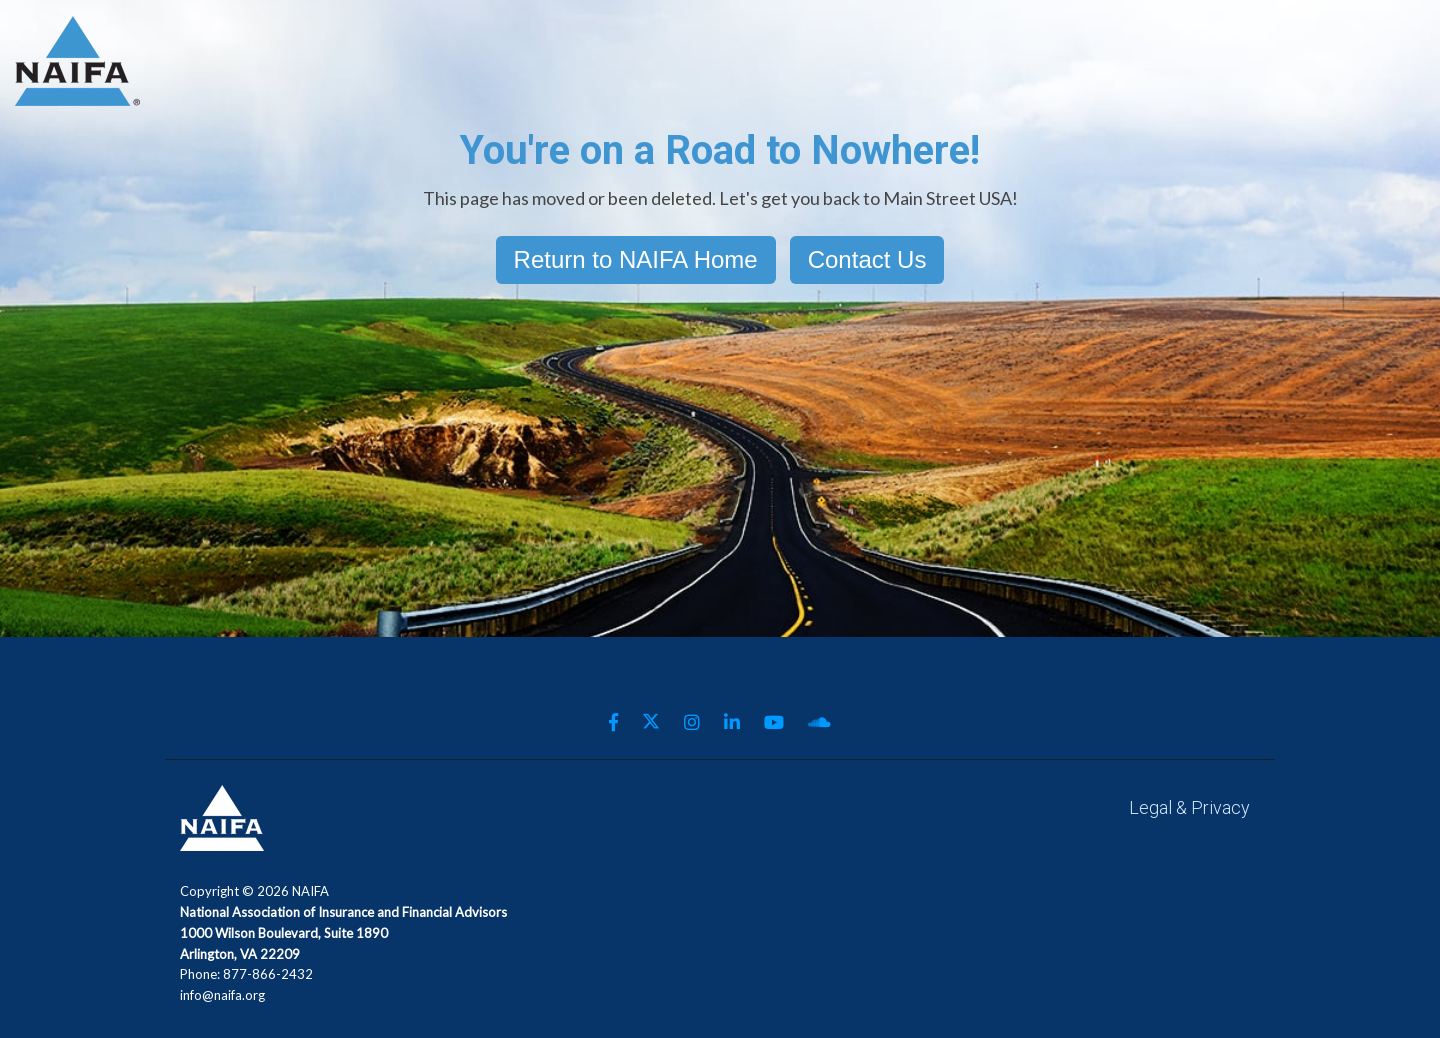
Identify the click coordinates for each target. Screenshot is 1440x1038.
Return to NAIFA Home (636, 259)
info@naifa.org (222, 995)
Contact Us (867, 259)
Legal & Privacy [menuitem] (1189, 807)
